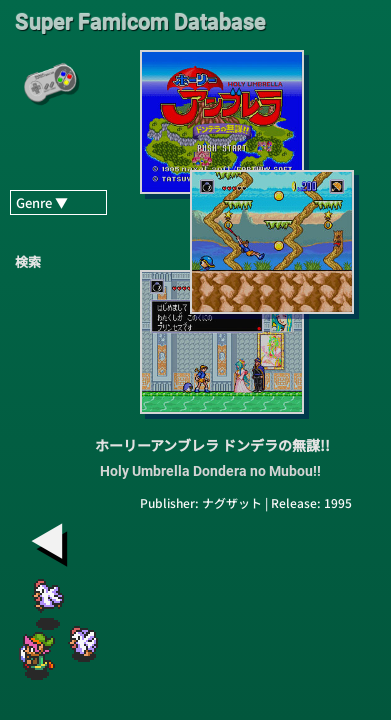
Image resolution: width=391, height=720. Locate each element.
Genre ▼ (42, 202)
